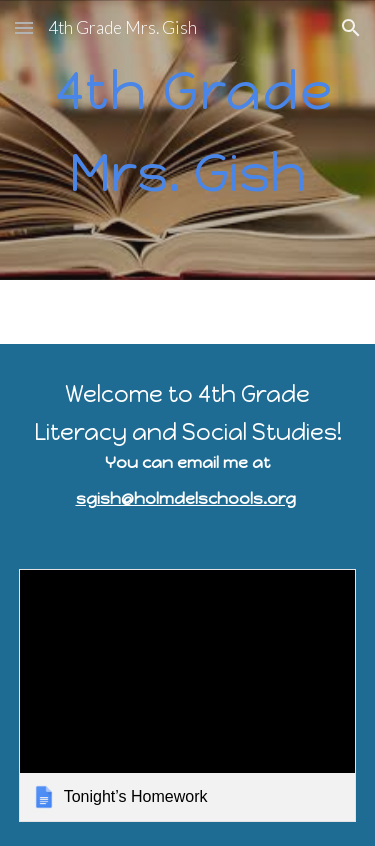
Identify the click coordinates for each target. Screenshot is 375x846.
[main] (188, 140)
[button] (24, 27)
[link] (188, 695)
